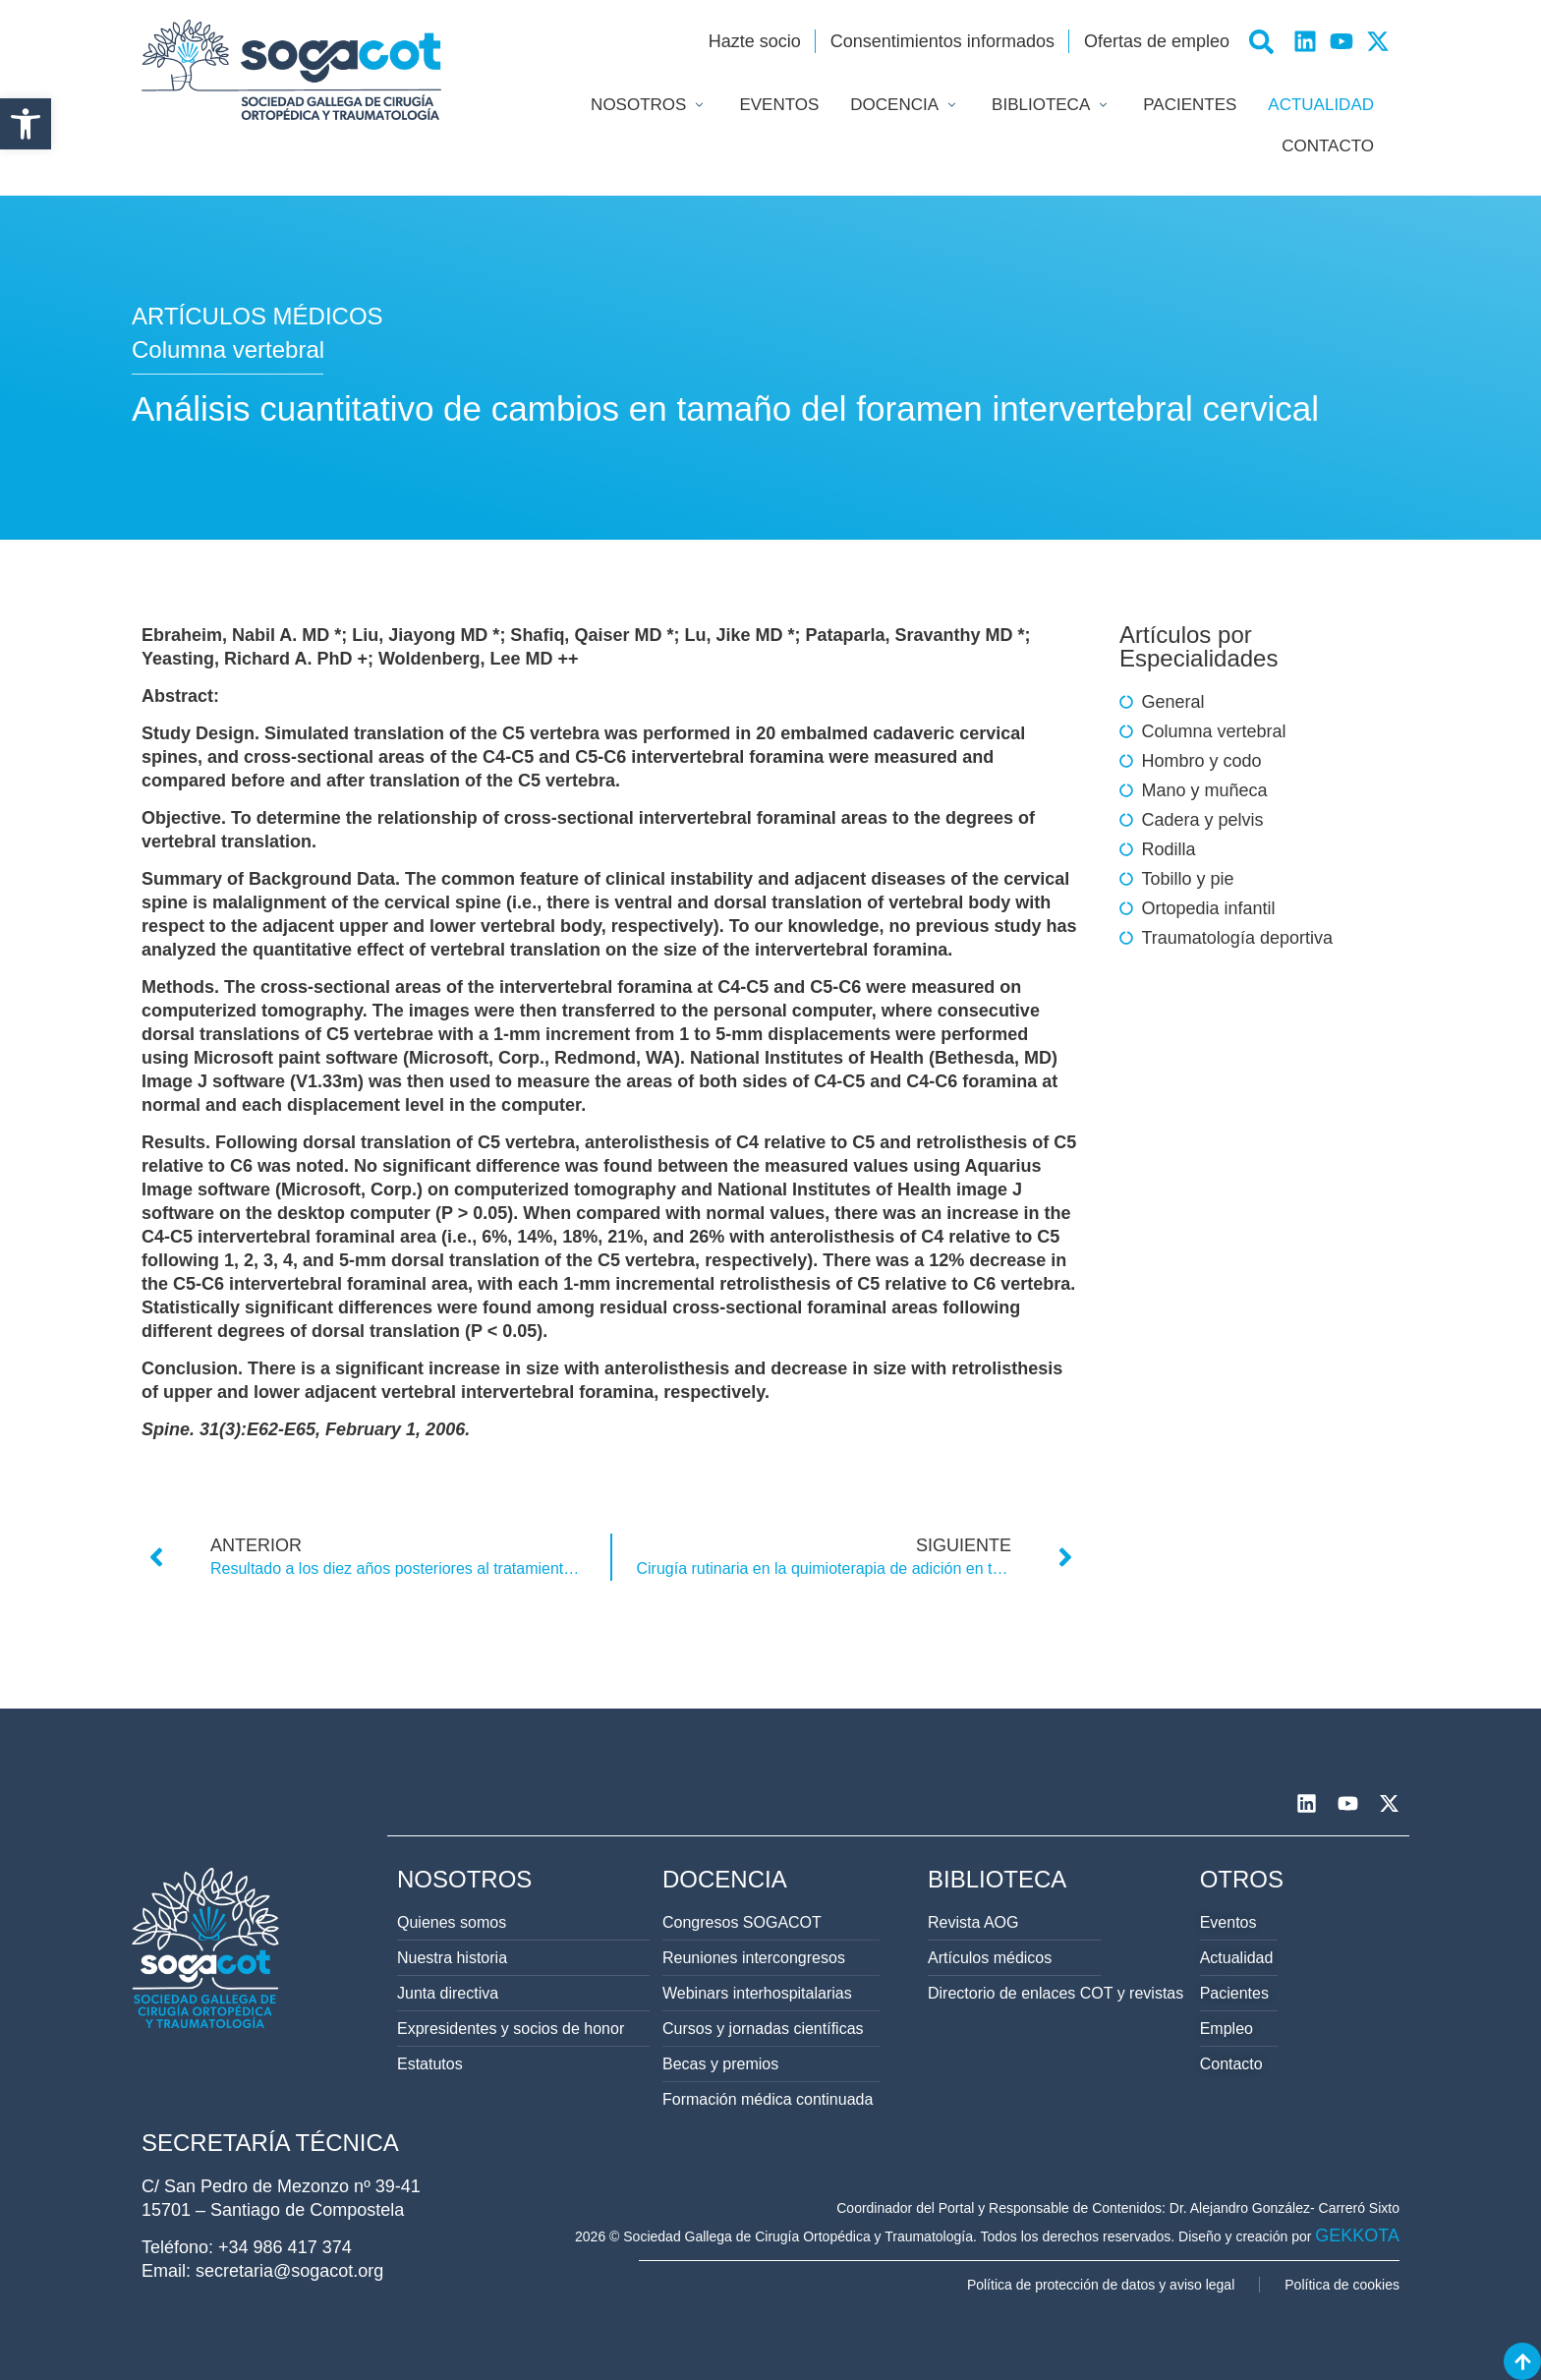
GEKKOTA (1357, 2235)
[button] (25, 123)
